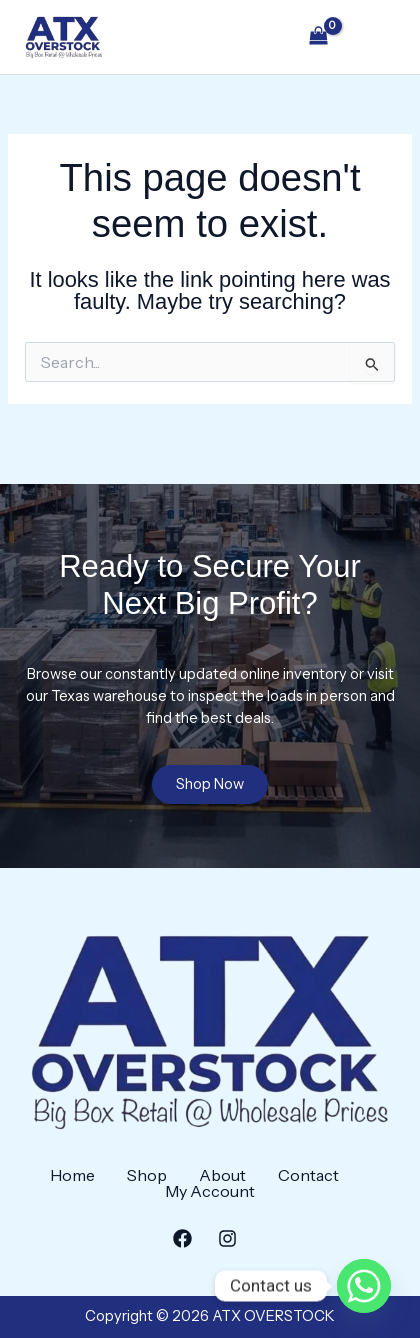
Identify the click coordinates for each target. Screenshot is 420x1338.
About (222, 1175)
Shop (147, 1175)
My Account (210, 1191)
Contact (308, 1175)
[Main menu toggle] (376, 37)
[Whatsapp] (364, 1286)
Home (72, 1175)
